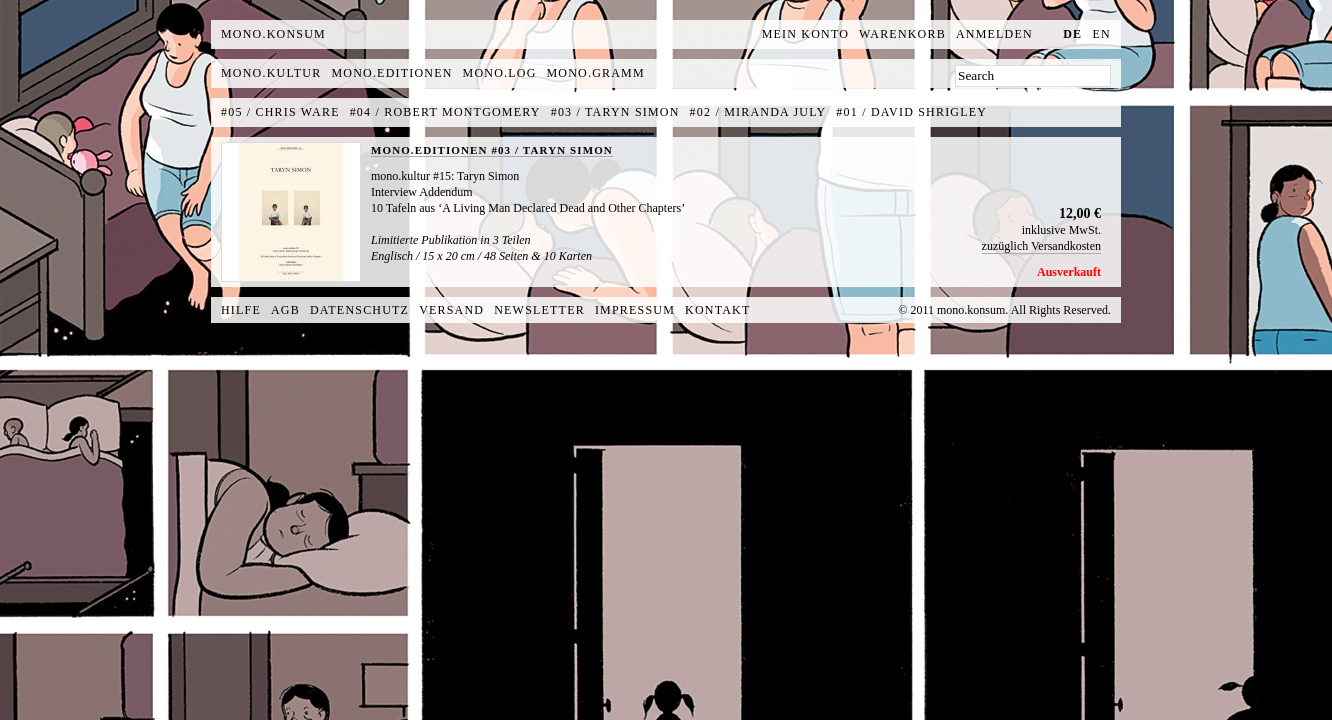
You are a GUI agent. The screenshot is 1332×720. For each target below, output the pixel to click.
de (1072, 34)
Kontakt (717, 310)
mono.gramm (596, 73)
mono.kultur (271, 73)
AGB (285, 310)
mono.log (500, 73)
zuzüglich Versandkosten (1041, 246)
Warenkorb (902, 34)
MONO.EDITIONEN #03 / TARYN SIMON (492, 150)
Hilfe (241, 310)
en (1102, 34)
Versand (451, 310)
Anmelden (994, 34)
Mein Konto (805, 34)
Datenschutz (359, 310)
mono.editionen (391, 73)
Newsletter (539, 310)
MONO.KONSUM (273, 34)
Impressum (635, 310)
